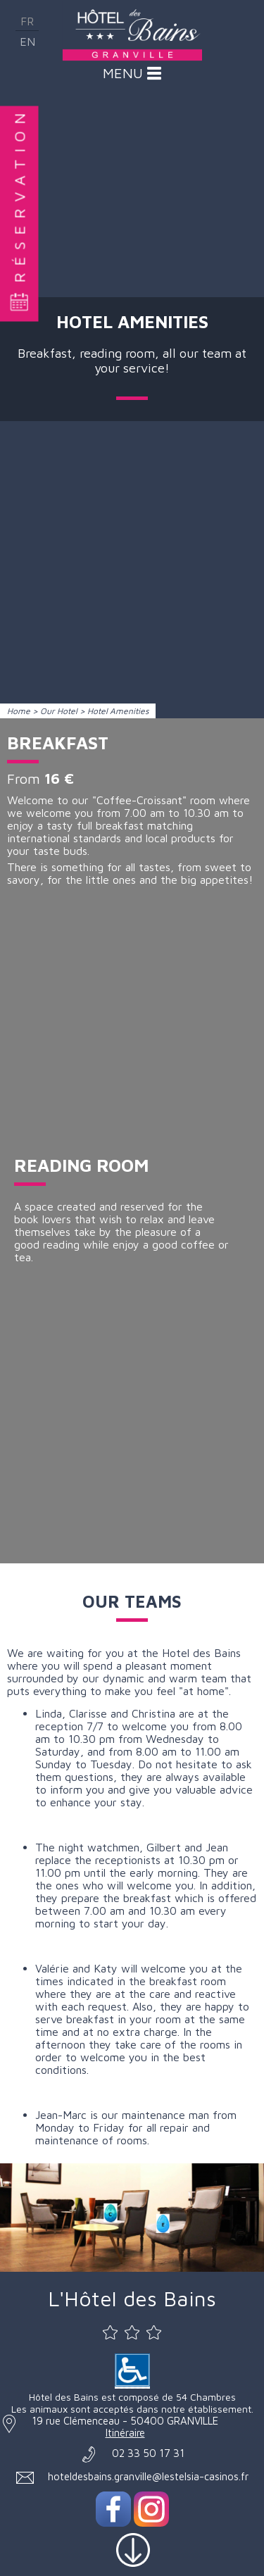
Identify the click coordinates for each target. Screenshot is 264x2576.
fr (27, 21)
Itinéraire (125, 2433)
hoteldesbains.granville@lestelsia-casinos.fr (148, 2476)
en (27, 41)
